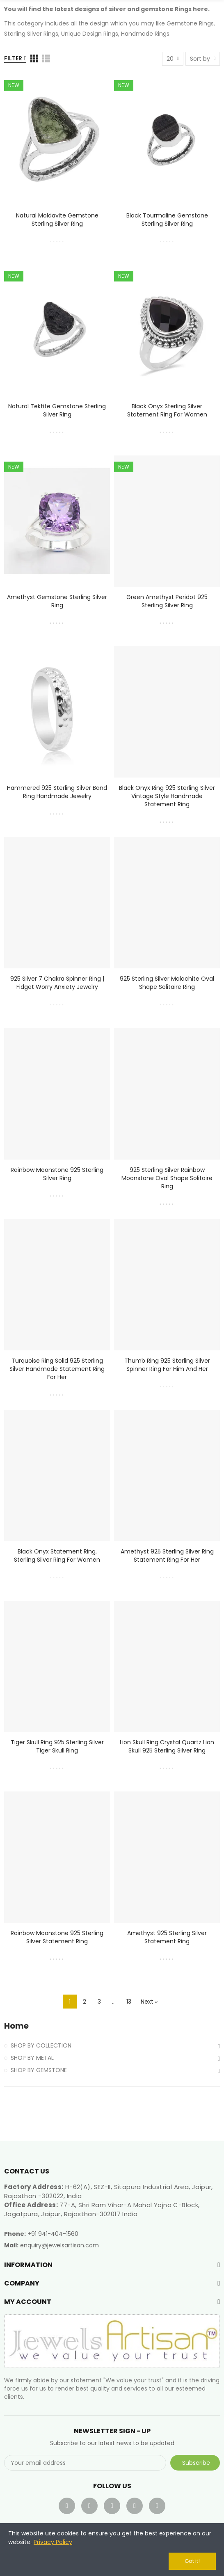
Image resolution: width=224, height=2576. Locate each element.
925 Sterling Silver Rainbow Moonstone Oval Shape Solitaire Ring (167, 1178)
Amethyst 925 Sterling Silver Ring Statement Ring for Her (167, 1555)
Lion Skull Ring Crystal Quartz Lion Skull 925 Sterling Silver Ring (167, 1746)
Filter (13, 58)
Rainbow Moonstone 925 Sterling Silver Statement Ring (57, 1937)
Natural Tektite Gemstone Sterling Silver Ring (57, 410)
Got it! (192, 2561)
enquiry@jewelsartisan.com (59, 2245)
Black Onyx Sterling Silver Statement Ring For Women (167, 410)
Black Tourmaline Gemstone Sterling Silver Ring (167, 219)
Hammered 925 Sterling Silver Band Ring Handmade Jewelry (57, 792)
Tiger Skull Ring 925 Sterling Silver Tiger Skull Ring (57, 1746)
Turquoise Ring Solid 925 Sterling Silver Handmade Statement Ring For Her (57, 1369)
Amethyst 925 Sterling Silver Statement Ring (167, 1937)
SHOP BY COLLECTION (41, 2045)
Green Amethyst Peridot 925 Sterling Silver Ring (167, 601)
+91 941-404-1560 (52, 2234)
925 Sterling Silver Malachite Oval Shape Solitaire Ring (167, 983)
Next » (149, 2001)
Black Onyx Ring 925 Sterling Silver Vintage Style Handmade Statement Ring (167, 796)
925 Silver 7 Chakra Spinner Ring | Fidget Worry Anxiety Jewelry (57, 983)
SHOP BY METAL (32, 2058)
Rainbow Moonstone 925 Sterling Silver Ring (57, 1174)
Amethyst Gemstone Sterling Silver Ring (57, 601)
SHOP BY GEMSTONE (39, 2070)
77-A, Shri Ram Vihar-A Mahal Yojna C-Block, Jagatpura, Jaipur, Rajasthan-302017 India (102, 2209)
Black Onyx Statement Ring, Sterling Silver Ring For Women (57, 1555)
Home (16, 2026)
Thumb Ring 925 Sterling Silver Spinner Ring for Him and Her (167, 1365)
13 (128, 2001)
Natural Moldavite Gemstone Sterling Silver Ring (57, 219)
